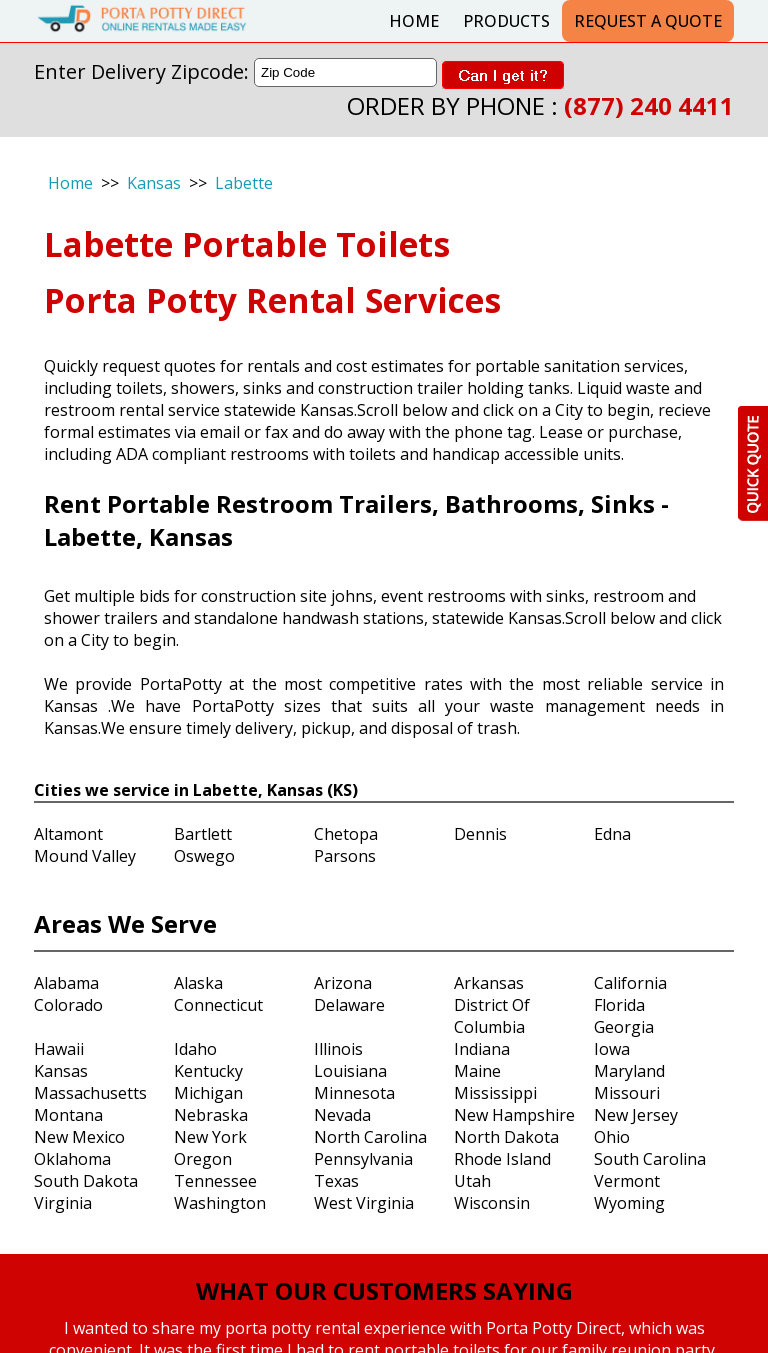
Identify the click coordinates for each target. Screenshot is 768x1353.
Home (414, 21)
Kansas (154, 183)
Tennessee (215, 1181)
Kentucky (208, 1071)
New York (210, 1137)
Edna (612, 834)
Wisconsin (492, 1203)
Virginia (63, 1203)
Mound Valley (85, 856)
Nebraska (211, 1115)
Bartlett (203, 834)
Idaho (195, 1049)
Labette (244, 183)
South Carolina (650, 1159)
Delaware (349, 1005)
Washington (220, 1203)
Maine (477, 1071)
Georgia (624, 1027)
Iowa (612, 1049)
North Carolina (370, 1137)
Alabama (66, 983)
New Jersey (636, 1115)
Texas (336, 1181)
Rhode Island (502, 1159)
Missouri (627, 1093)
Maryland (629, 1071)
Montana (68, 1115)
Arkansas (489, 983)
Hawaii (59, 1049)
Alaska (198, 983)
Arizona (343, 983)
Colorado (68, 1005)
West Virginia (364, 1203)
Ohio (612, 1137)
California (630, 983)
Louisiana (350, 1071)
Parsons (345, 856)
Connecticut (218, 1005)
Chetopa (346, 834)
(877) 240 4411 (649, 105)
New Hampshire (514, 1115)
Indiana (482, 1049)
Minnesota (354, 1093)
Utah (472, 1181)
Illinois (338, 1049)
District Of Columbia (492, 1016)
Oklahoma (72, 1159)
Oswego (204, 856)
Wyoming (629, 1203)
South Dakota (86, 1181)
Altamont (68, 834)
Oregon (203, 1159)
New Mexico (79, 1137)
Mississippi (495, 1093)
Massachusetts (90, 1093)
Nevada (342, 1115)
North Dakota (506, 1137)
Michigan (208, 1093)
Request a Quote (648, 21)
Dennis (480, 834)
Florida (619, 1005)
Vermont (627, 1181)
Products (506, 21)
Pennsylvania (363, 1159)
